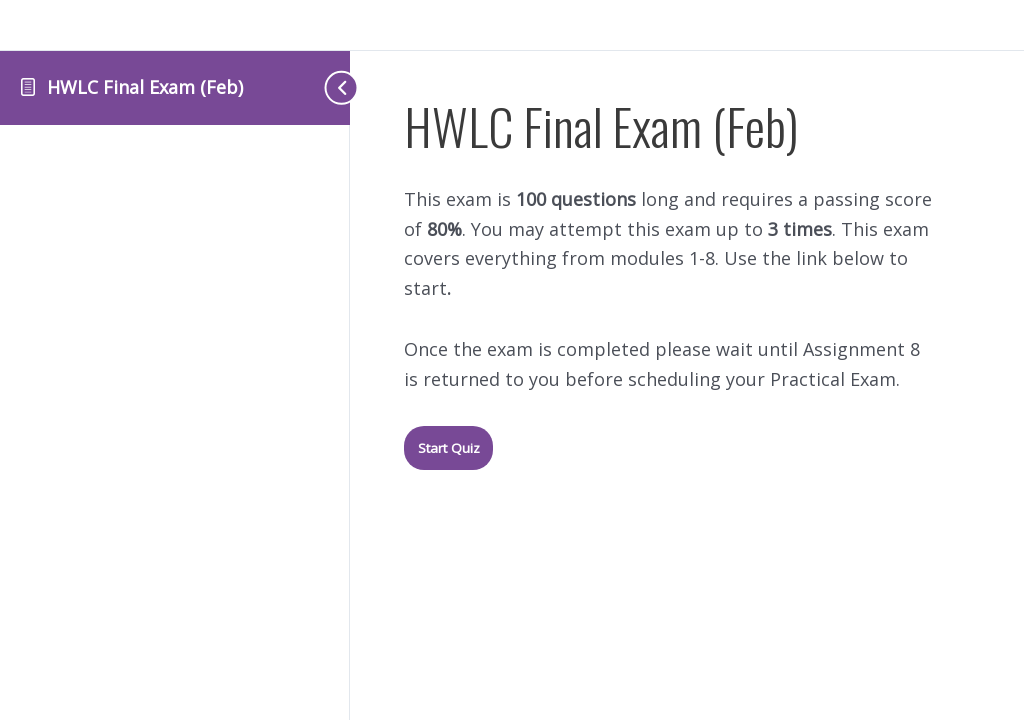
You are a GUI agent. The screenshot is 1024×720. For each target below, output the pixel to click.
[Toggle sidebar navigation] (310, 87)
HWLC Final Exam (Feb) (145, 87)
